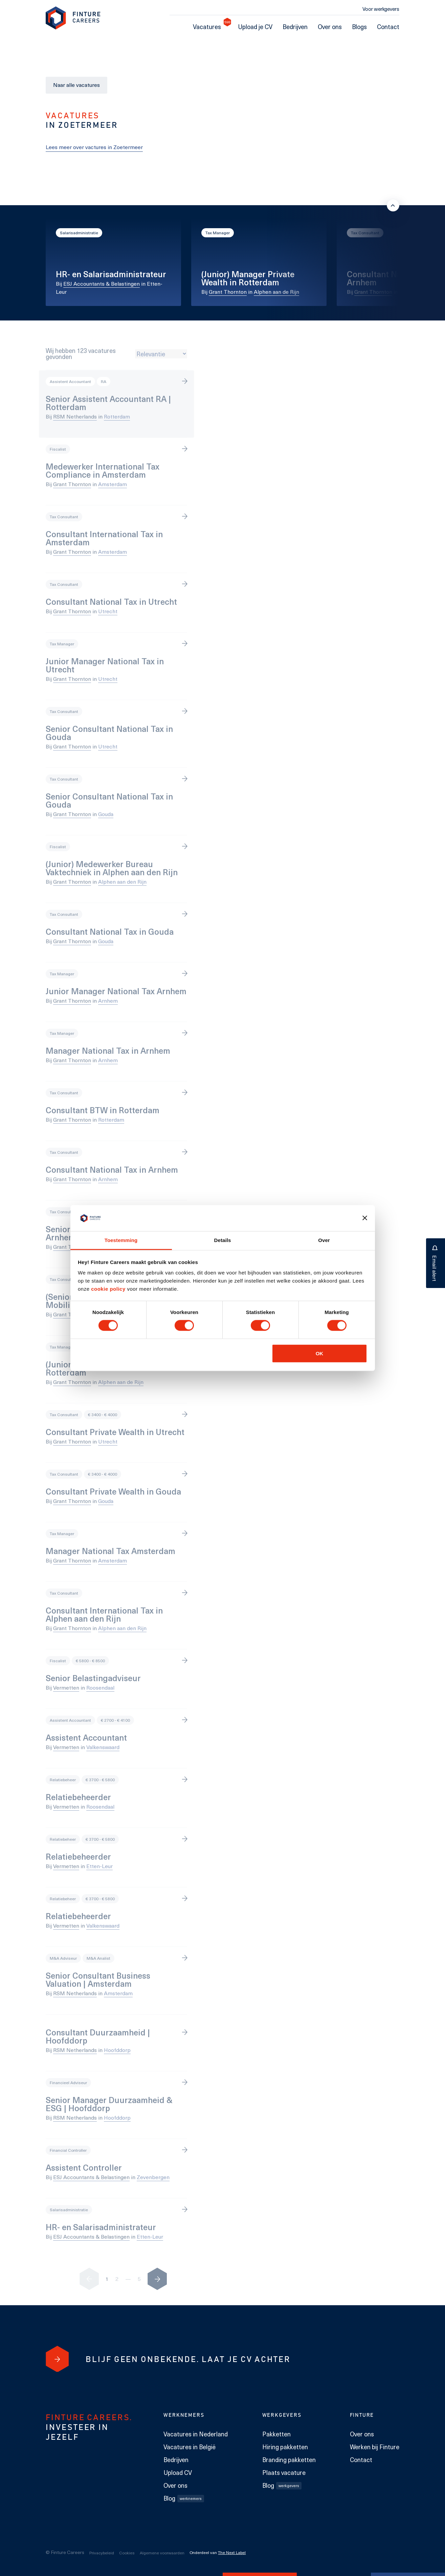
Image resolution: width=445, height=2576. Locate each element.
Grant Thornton (228, 291)
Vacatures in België (189, 2447)
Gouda (105, 813)
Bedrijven (295, 26)
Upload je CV (255, 26)
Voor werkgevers (380, 8)
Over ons (330, 26)
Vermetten (66, 1687)
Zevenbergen (153, 2176)
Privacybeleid (101, 2552)
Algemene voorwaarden (162, 2552)
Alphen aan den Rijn (122, 881)
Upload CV (177, 2473)
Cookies (127, 2552)
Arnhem (409, 291)
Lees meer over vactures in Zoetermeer (94, 146)
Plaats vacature (284, 2473)
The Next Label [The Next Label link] (232, 2552)
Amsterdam (112, 483)
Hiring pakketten (285, 2447)
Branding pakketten (289, 2460)
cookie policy (108, 1289)
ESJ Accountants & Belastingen (101, 283)
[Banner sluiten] (364, 1218)
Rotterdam (117, 416)
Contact (388, 26)
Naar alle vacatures (76, 84)
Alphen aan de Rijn (276, 291)
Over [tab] (324, 1240)
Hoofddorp (117, 2049)
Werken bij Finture (374, 2447)
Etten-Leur (99, 1865)
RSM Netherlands (75, 416)
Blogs (359, 26)
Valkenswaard (102, 1746)
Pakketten (276, 2434)
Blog (183, 2498)
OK (320, 1353)
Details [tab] (222, 1240)
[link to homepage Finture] (73, 18)
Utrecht (107, 611)
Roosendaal (100, 1687)
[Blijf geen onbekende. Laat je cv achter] (57, 2359)
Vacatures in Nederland (195, 2434)
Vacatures (209, 26)
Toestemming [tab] (121, 1240)
